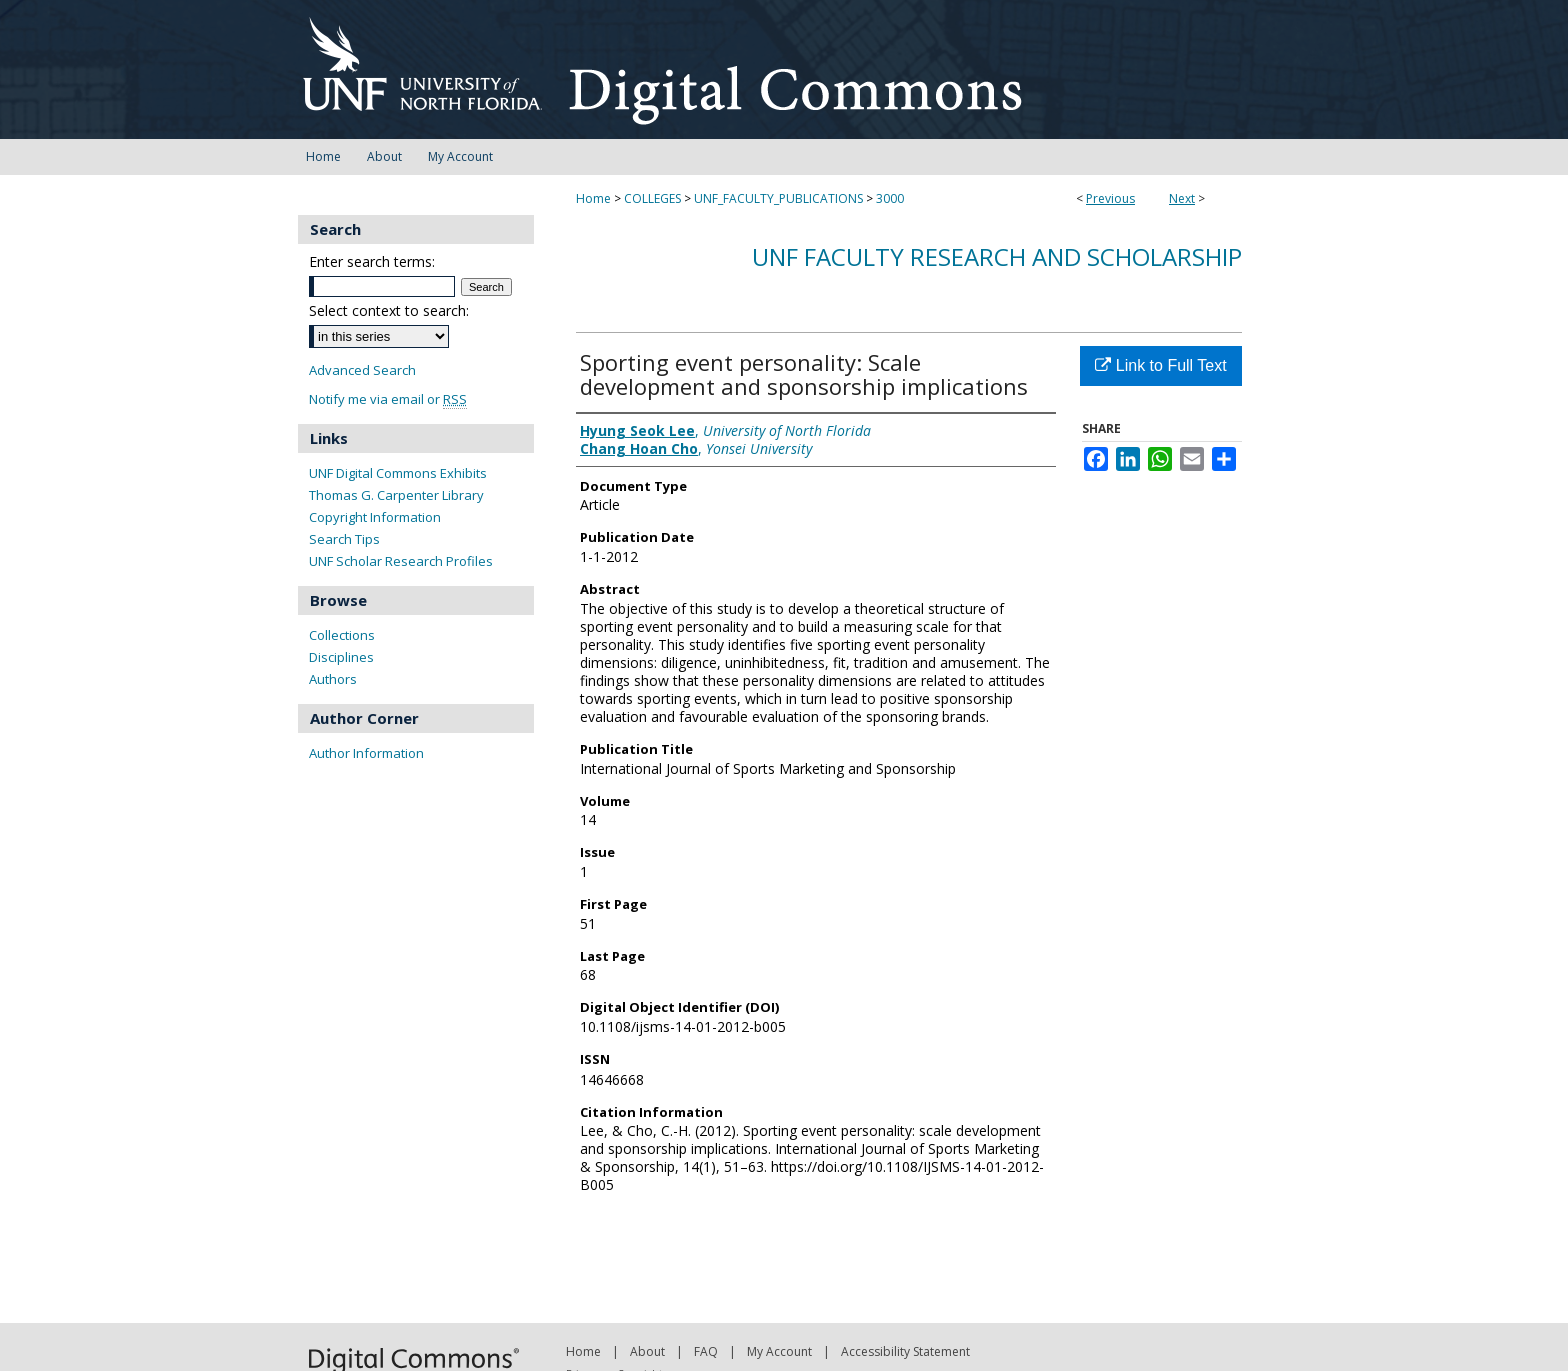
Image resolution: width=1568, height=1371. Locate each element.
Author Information (366, 753)
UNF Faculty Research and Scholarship (997, 256)
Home (593, 198)
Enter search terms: (372, 261)
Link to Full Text (1160, 365)
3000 (890, 198)
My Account (779, 1351)
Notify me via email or (388, 399)
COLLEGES (652, 198)
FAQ (706, 1351)
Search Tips (344, 539)
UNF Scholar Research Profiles (401, 561)
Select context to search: (389, 310)
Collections (342, 635)
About (647, 1351)
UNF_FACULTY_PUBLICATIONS (778, 198)
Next (1182, 198)
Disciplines (341, 657)
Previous (1110, 198)
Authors (333, 679)
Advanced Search (362, 370)
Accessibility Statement (905, 1351)
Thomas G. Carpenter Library (396, 495)
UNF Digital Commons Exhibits (398, 473)
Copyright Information (375, 517)
